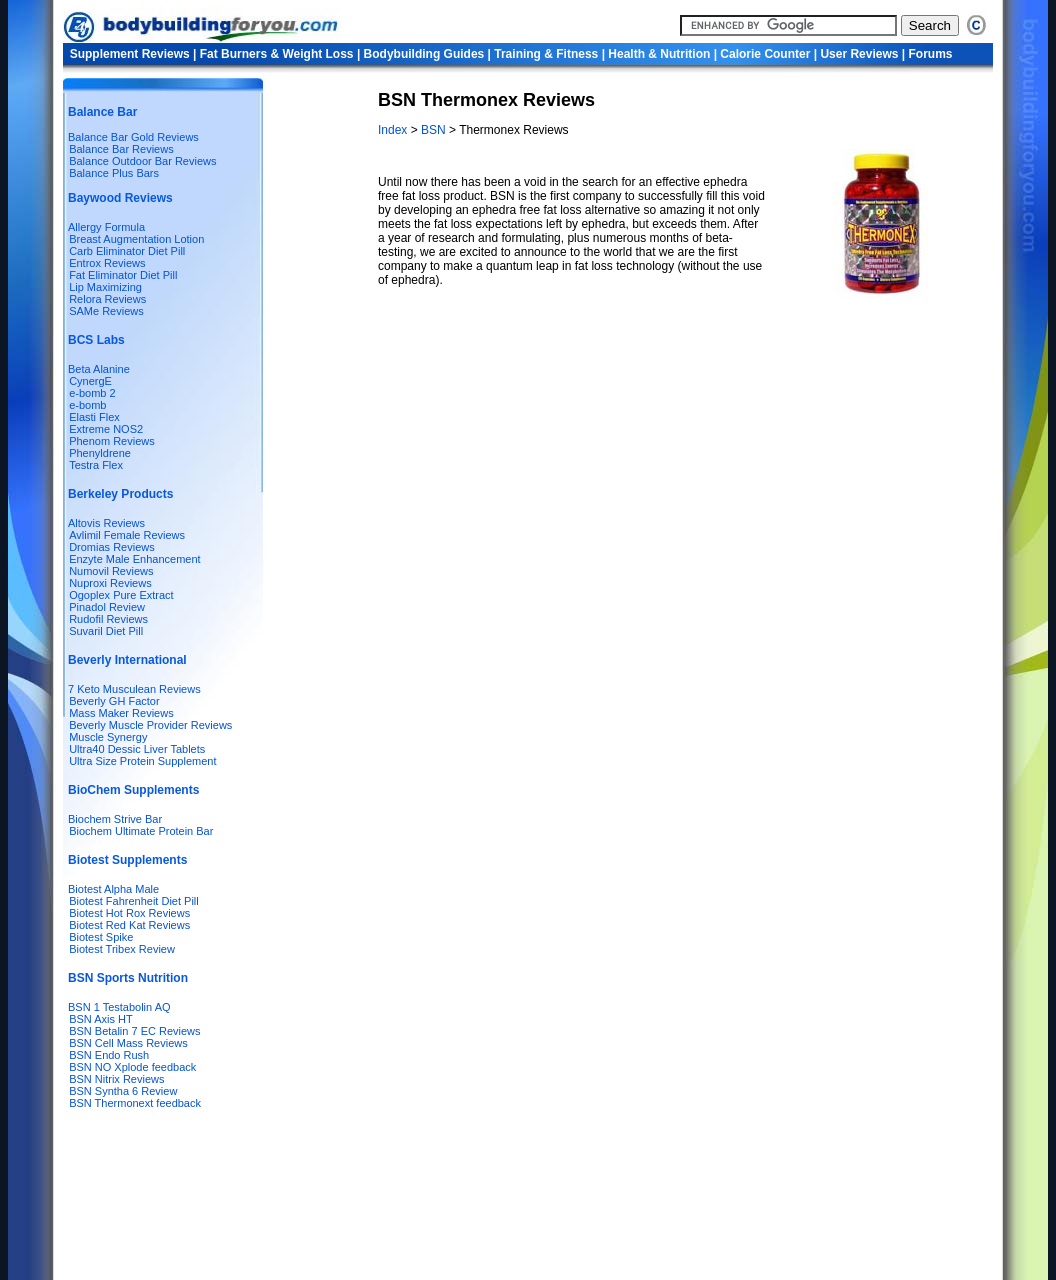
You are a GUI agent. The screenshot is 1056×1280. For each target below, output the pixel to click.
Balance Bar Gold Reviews (133, 137)
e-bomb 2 (92, 393)
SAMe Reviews (106, 311)
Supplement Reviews (130, 54)
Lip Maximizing (105, 287)
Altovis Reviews (106, 523)
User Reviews (859, 54)
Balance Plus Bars (114, 173)
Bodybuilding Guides (424, 54)
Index (394, 130)
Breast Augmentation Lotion (136, 239)
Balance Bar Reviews (121, 149)
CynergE (90, 381)
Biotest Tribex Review (122, 949)
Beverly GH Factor (114, 701)
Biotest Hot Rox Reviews (129, 913)
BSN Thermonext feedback (135, 1103)
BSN (433, 130)
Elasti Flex (94, 417)
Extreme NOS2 (106, 429)
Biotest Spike (101, 937)
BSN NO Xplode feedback (132, 1067)
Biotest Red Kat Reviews (129, 925)
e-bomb (87, 405)
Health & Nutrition (659, 54)
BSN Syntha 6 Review (123, 1091)
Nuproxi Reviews (110, 583)
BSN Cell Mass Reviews (128, 1043)
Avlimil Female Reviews (127, 535)
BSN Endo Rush (109, 1055)
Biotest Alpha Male (113, 889)
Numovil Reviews (111, 571)
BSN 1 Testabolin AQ (119, 1007)
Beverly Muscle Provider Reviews (150, 725)
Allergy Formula (106, 227)
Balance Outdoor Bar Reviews (142, 161)
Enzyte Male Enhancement (134, 559)
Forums (930, 54)
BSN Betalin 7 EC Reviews (134, 1031)
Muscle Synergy (108, 737)
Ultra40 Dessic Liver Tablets (137, 749)
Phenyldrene (100, 453)
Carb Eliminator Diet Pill (127, 251)
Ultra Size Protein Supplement (142, 761)
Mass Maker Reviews (121, 713)
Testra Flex (96, 465)
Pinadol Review (107, 607)
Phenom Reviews (112, 441)
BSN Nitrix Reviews (116, 1079)
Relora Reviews (107, 299)
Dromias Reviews (112, 547)
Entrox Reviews (107, 263)
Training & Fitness (546, 54)
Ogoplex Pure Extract (121, 595)
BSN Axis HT (101, 1019)
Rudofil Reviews (108, 619)
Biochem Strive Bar (115, 819)
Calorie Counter (765, 54)
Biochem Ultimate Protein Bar (141, 831)
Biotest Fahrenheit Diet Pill (134, 901)
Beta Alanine (99, 369)
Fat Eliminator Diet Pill (123, 275)
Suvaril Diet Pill (106, 631)
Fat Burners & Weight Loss (277, 54)
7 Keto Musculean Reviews (134, 689)
